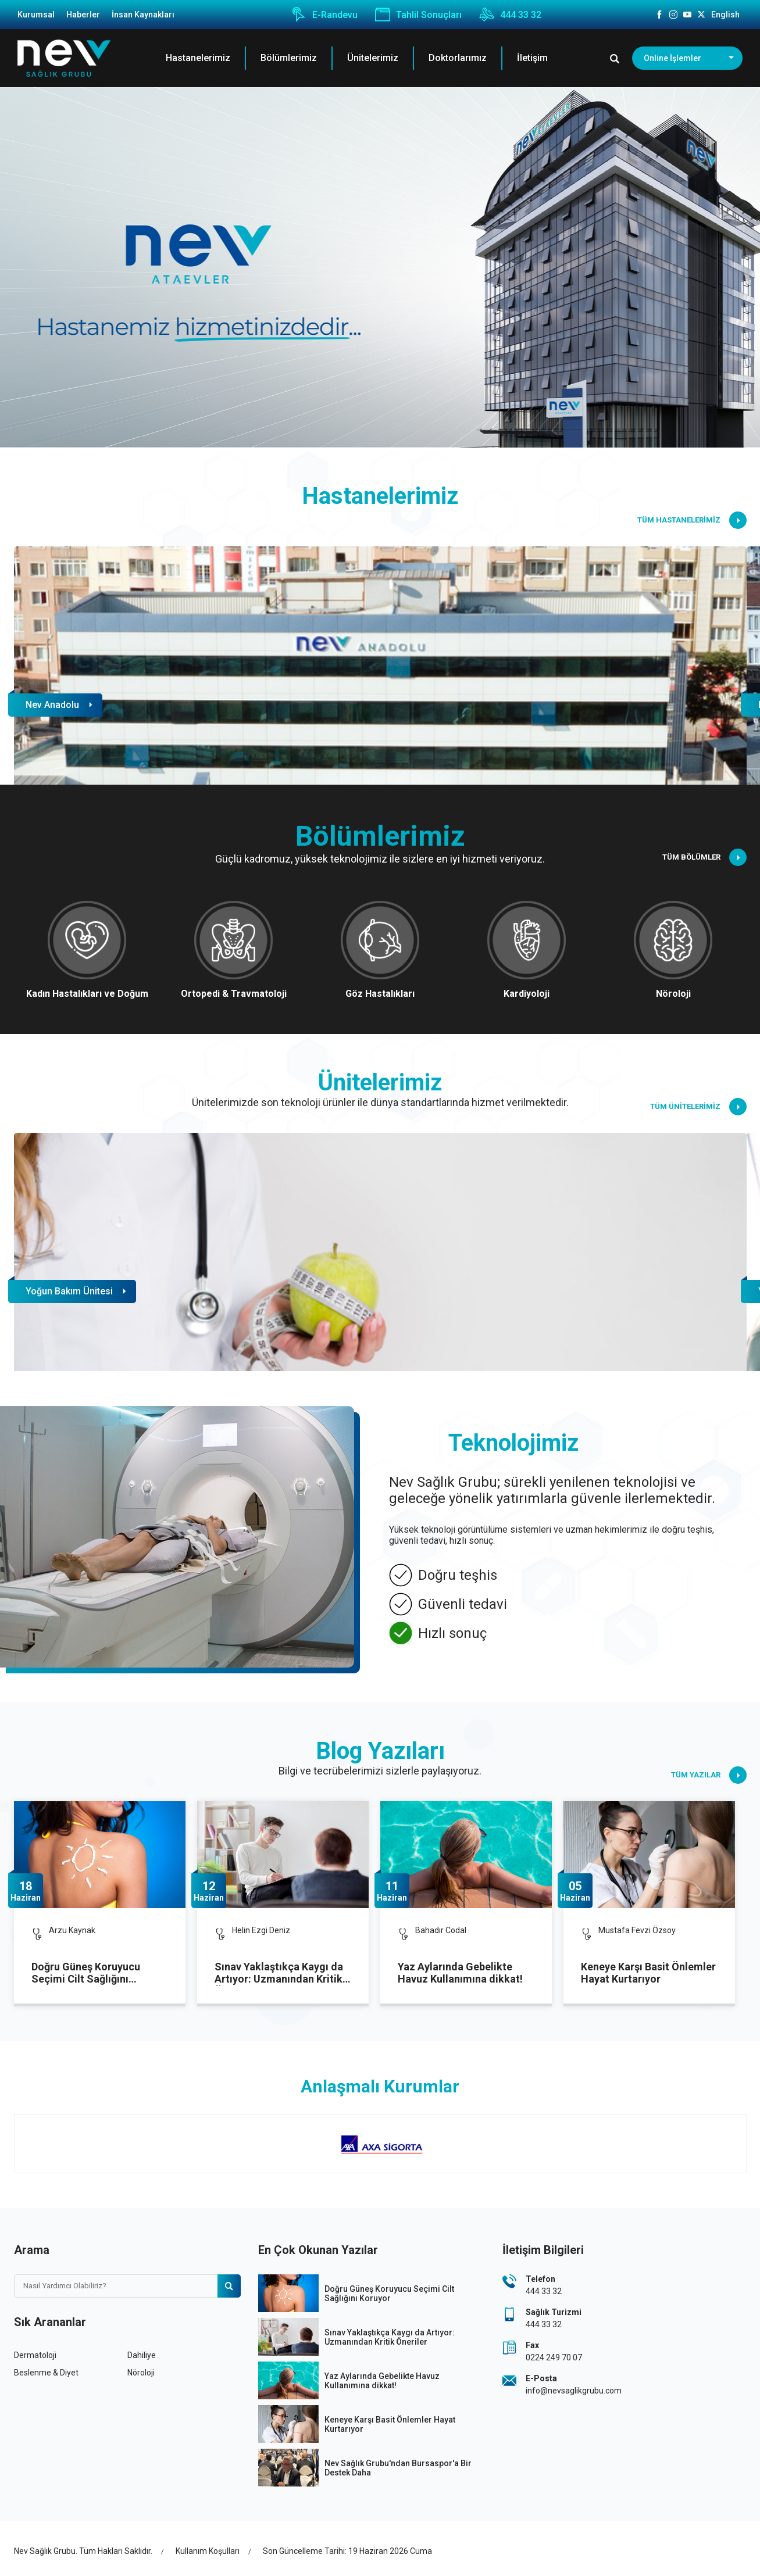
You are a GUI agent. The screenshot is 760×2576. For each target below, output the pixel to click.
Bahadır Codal (440, 1930)
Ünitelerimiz (372, 57)
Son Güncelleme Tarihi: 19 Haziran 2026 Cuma (347, 2551)
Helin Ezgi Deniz (261, 1930)
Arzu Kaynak (72, 1930)
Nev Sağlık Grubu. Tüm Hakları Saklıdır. (83, 2551)
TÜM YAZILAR (709, 1775)
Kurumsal (36, 14)
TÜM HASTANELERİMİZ (692, 520)
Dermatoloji (35, 2355)
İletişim (532, 57)
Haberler (83, 14)
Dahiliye (141, 2355)
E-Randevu (324, 14)
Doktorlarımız (458, 57)
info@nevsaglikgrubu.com (574, 2390)
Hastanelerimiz (198, 57)
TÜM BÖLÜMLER (704, 857)
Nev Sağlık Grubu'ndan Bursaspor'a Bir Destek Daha (398, 2468)
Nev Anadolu (52, 704)
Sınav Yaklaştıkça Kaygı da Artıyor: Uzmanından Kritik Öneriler (279, 1973)
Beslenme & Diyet (46, 2372)
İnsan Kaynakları (143, 14)
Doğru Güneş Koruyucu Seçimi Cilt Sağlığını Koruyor (85, 1973)
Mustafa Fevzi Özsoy (637, 1930)
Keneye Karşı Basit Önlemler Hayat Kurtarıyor (648, 1972)
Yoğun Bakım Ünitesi (69, 1291)
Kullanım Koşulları (208, 2551)
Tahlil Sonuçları (418, 14)
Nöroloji (141, 2372)
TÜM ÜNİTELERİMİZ (698, 1106)
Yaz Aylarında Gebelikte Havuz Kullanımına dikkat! (460, 1972)
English (725, 14)
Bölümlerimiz (289, 57)
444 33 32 (510, 14)
